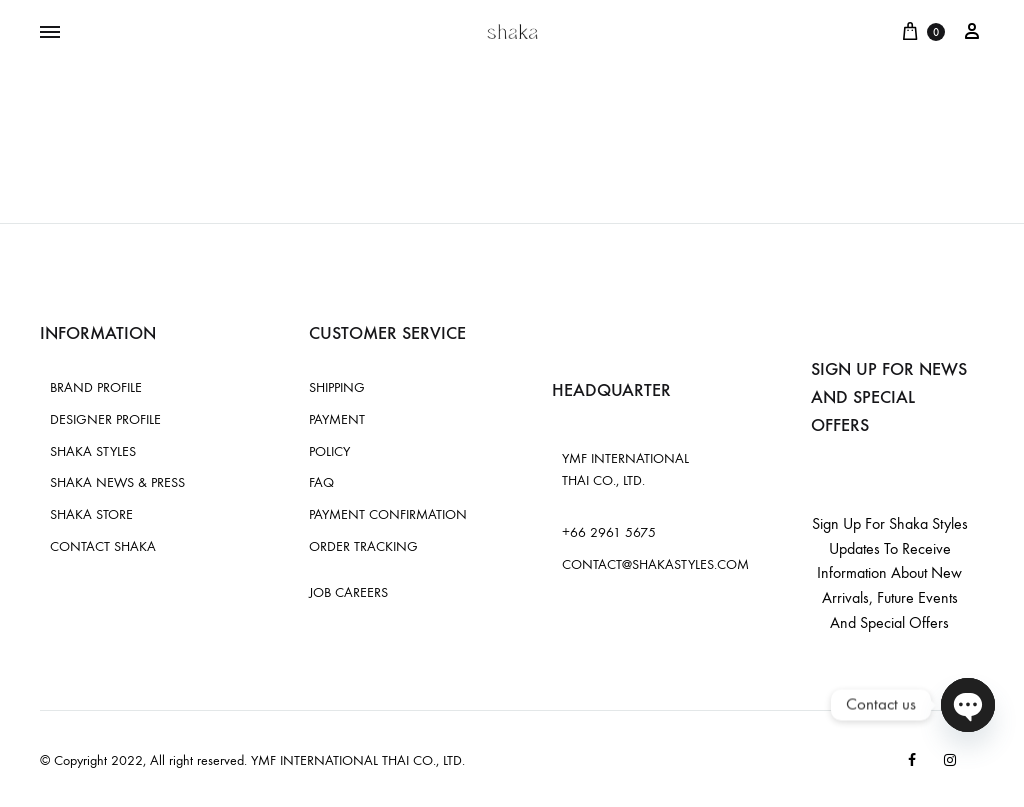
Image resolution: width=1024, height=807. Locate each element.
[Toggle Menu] (50, 33)
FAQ (321, 482)
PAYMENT (337, 419)
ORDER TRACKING (363, 546)
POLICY (329, 451)
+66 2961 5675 (609, 532)
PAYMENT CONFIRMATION (388, 514)
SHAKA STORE (91, 514)
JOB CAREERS (348, 592)
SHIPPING (337, 387)
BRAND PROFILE (96, 387)
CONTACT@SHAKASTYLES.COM (655, 564)
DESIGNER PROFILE (105, 419)
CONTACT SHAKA (103, 546)
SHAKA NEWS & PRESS (117, 482)
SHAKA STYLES (93, 451)
